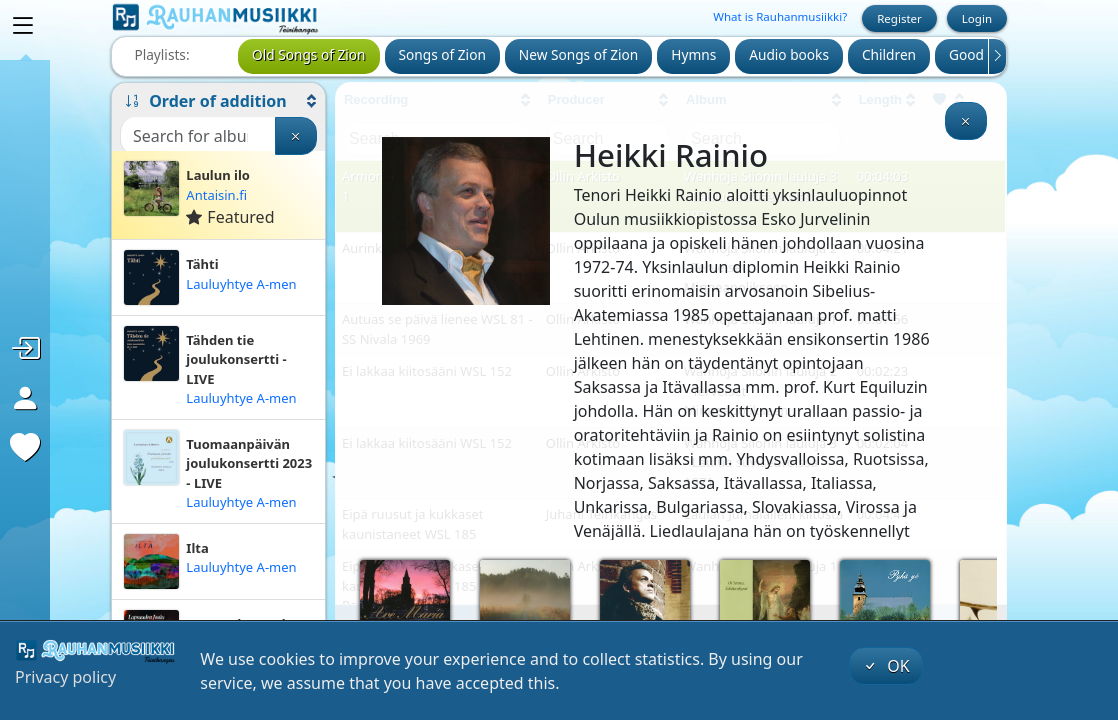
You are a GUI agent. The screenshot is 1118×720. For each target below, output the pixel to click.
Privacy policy (65, 677)
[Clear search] (296, 136)
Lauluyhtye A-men (241, 284)
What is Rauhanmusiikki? (780, 16)
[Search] (198, 136)
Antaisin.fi (216, 195)
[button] (218, 101)
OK (886, 666)
